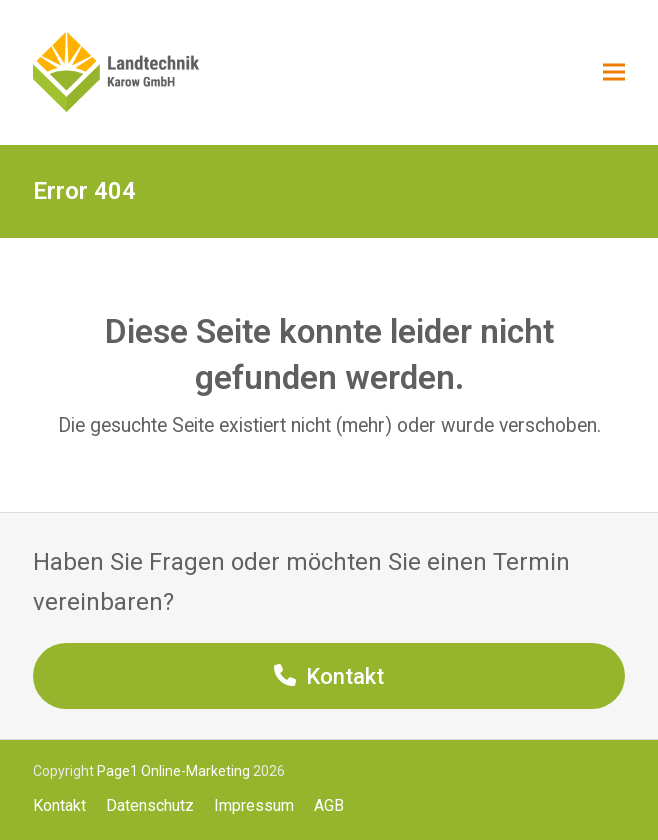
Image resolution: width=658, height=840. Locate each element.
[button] (614, 72)
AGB (329, 805)
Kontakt (59, 805)
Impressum (254, 805)
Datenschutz (150, 805)
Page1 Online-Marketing (173, 771)
